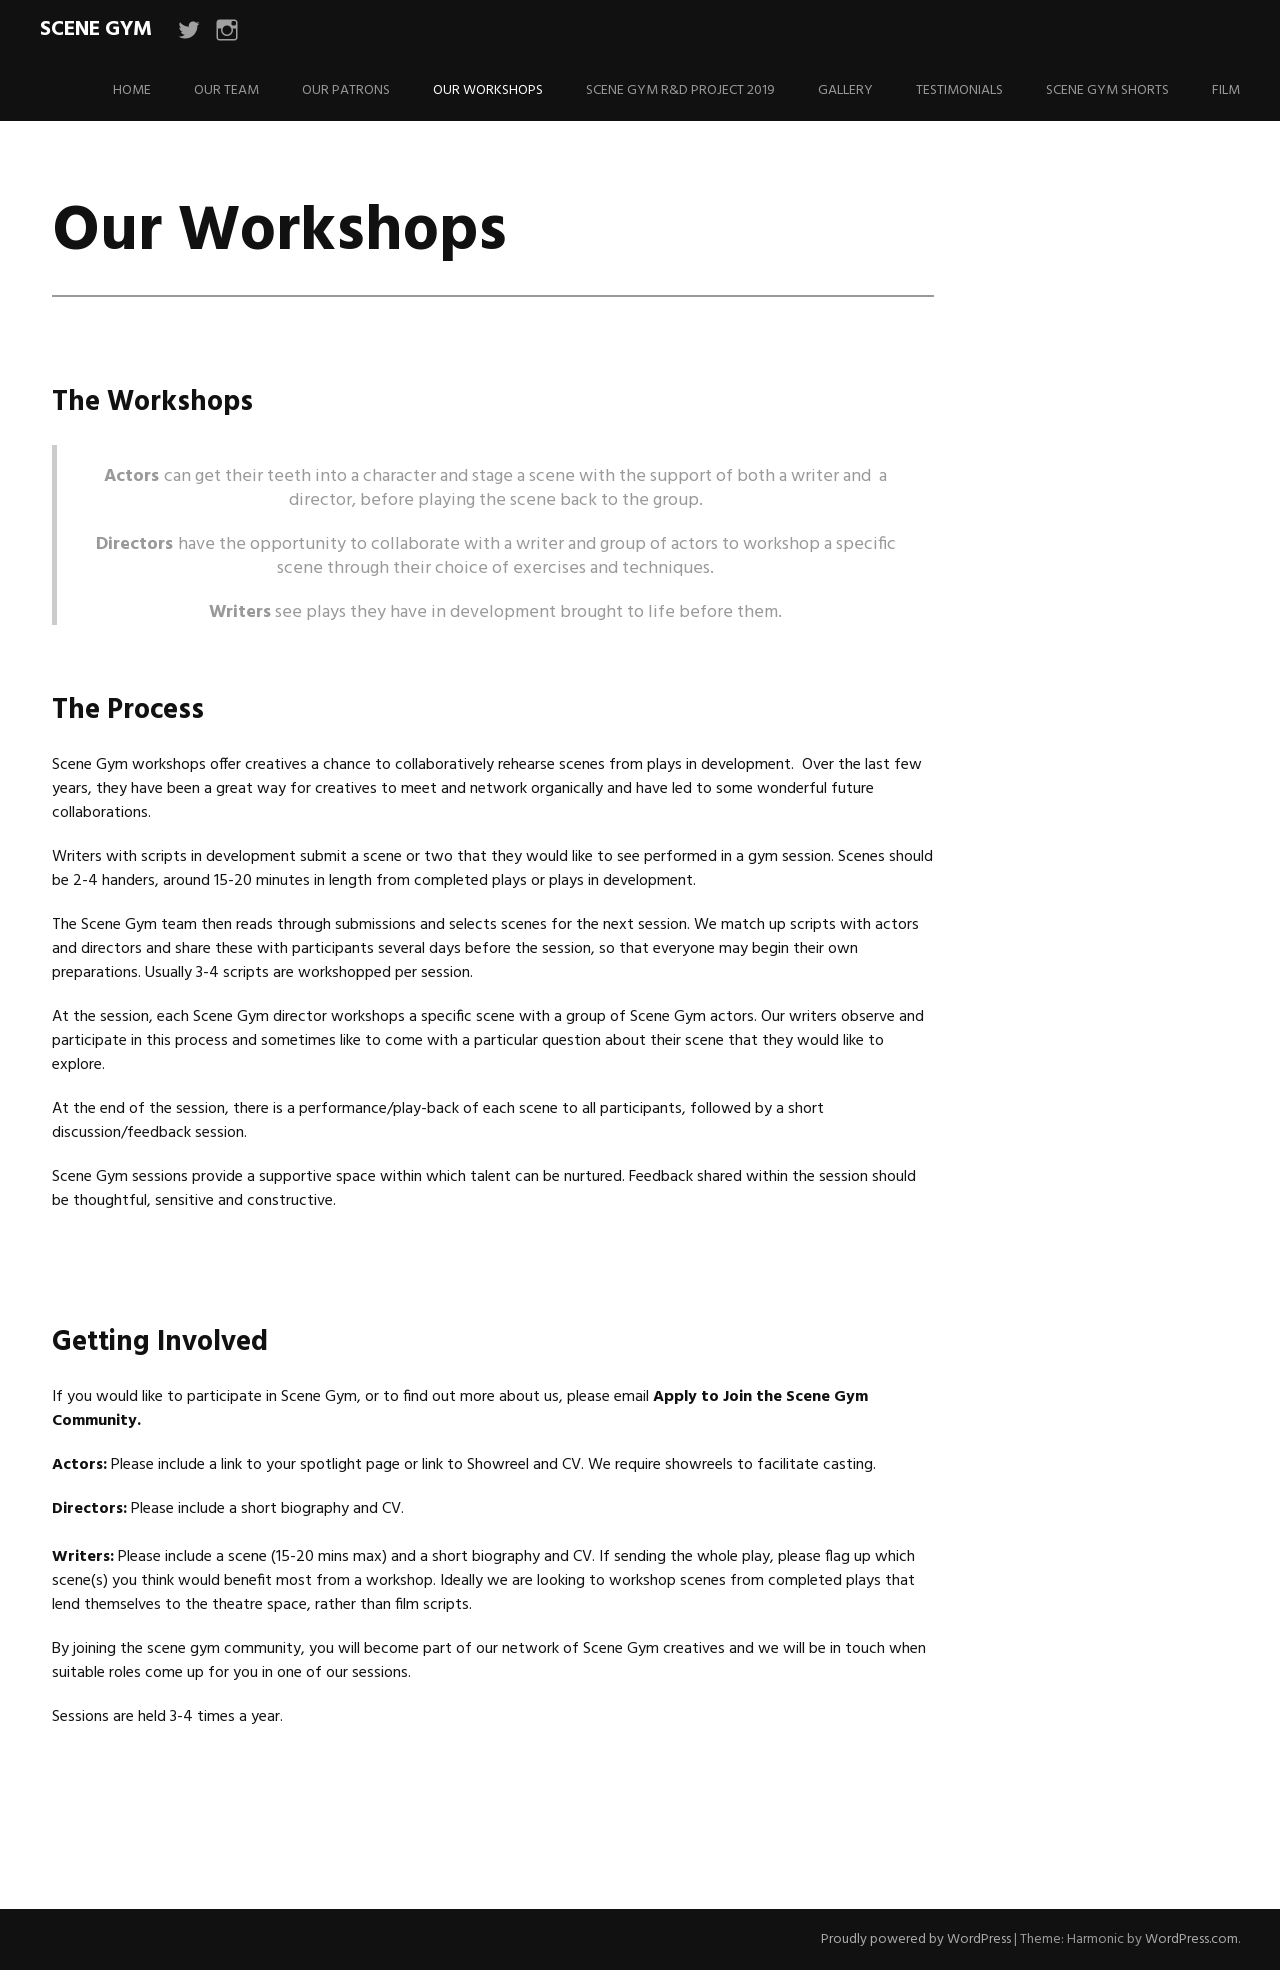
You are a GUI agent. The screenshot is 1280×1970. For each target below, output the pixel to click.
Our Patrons (346, 90)
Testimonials (959, 90)
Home (132, 90)
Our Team (226, 90)
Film (1226, 90)
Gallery (845, 90)
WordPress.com (1191, 1939)
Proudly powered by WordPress (916, 1939)
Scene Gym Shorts (1107, 90)
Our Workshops (488, 90)
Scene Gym (96, 29)
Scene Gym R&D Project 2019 (680, 90)
